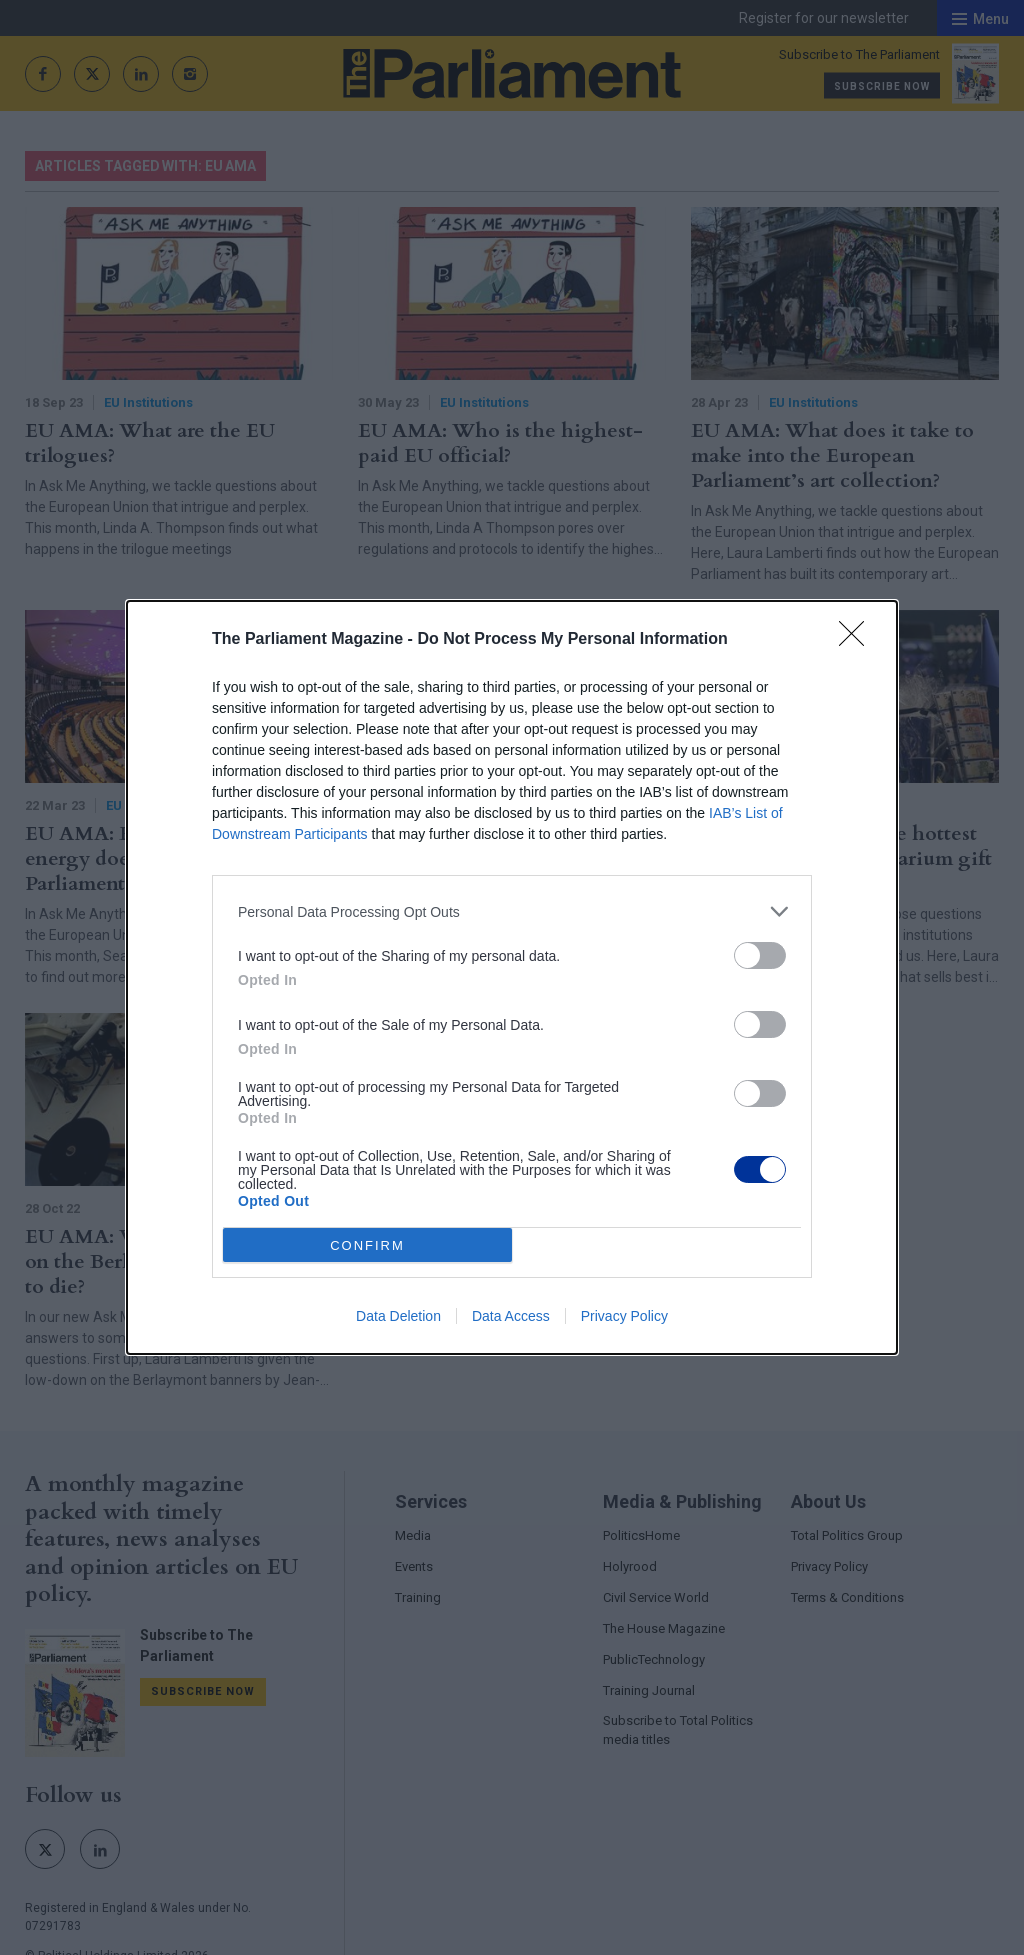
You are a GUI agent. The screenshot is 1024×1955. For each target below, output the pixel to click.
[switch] (760, 955)
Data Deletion (398, 1316)
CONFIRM (367, 1245)
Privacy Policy (624, 1316)
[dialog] (512, 977)
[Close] (858, 640)
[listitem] (512, 911)
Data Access (511, 1316)
